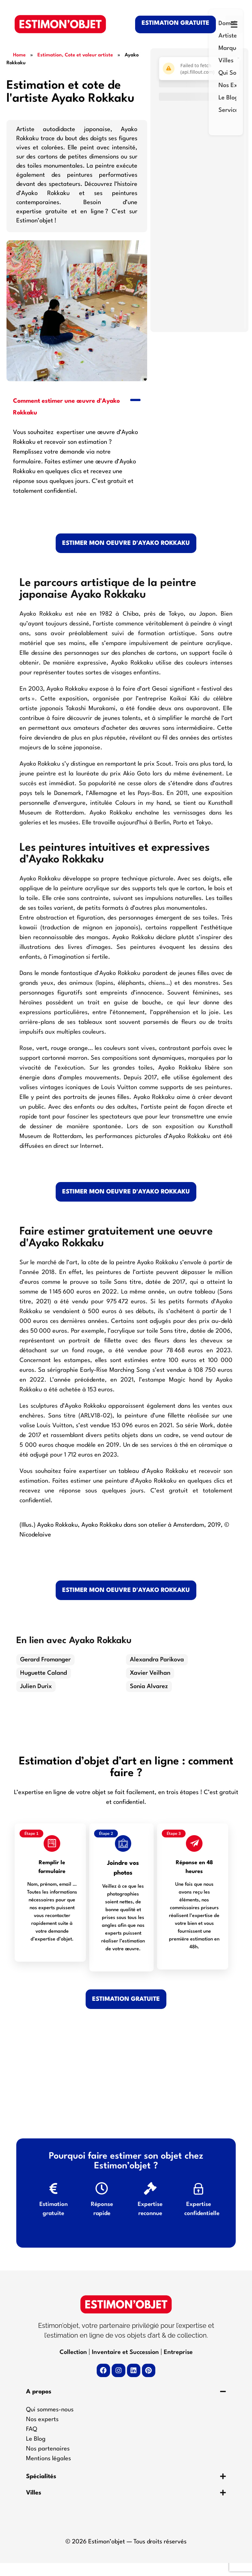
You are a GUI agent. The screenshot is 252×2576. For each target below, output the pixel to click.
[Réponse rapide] (102, 2197)
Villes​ (33, 2506)
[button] (77, 406)
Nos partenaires (48, 2462)
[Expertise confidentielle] (198, 2197)
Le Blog (36, 2452)
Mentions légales (48, 2472)
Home (19, 55)
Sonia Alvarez (149, 1686)
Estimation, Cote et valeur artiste (75, 55)
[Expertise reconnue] (150, 2197)
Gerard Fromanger (45, 1660)
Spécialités (41, 2490)
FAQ (31, 2442)
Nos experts (42, 2432)
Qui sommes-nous (50, 2423)
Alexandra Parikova (157, 1660)
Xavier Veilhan (150, 1673)
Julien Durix (36, 1686)
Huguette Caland (43, 1673)
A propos (38, 2405)
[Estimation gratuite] (53, 2197)
